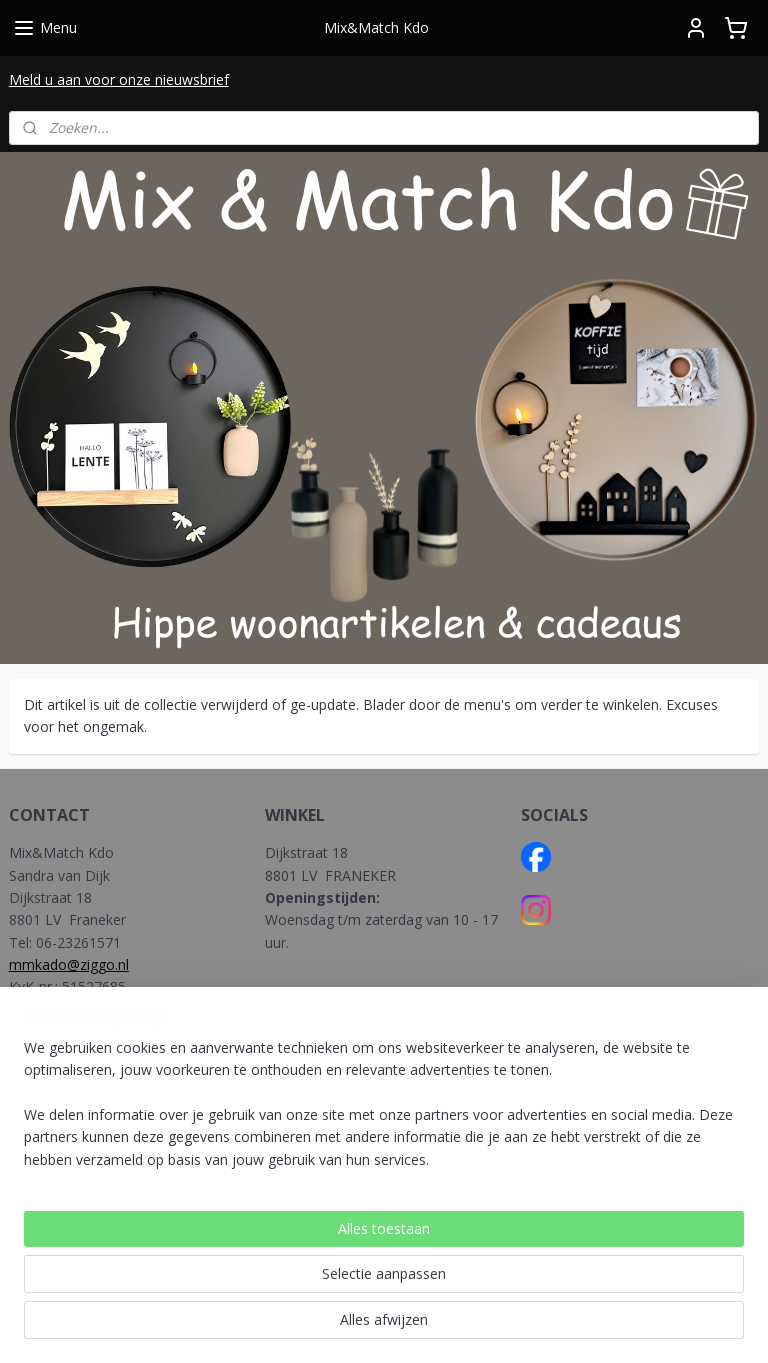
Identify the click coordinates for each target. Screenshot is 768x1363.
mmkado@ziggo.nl (69, 964)
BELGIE (291, 1177)
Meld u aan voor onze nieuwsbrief (119, 79)
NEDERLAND (308, 1154)
